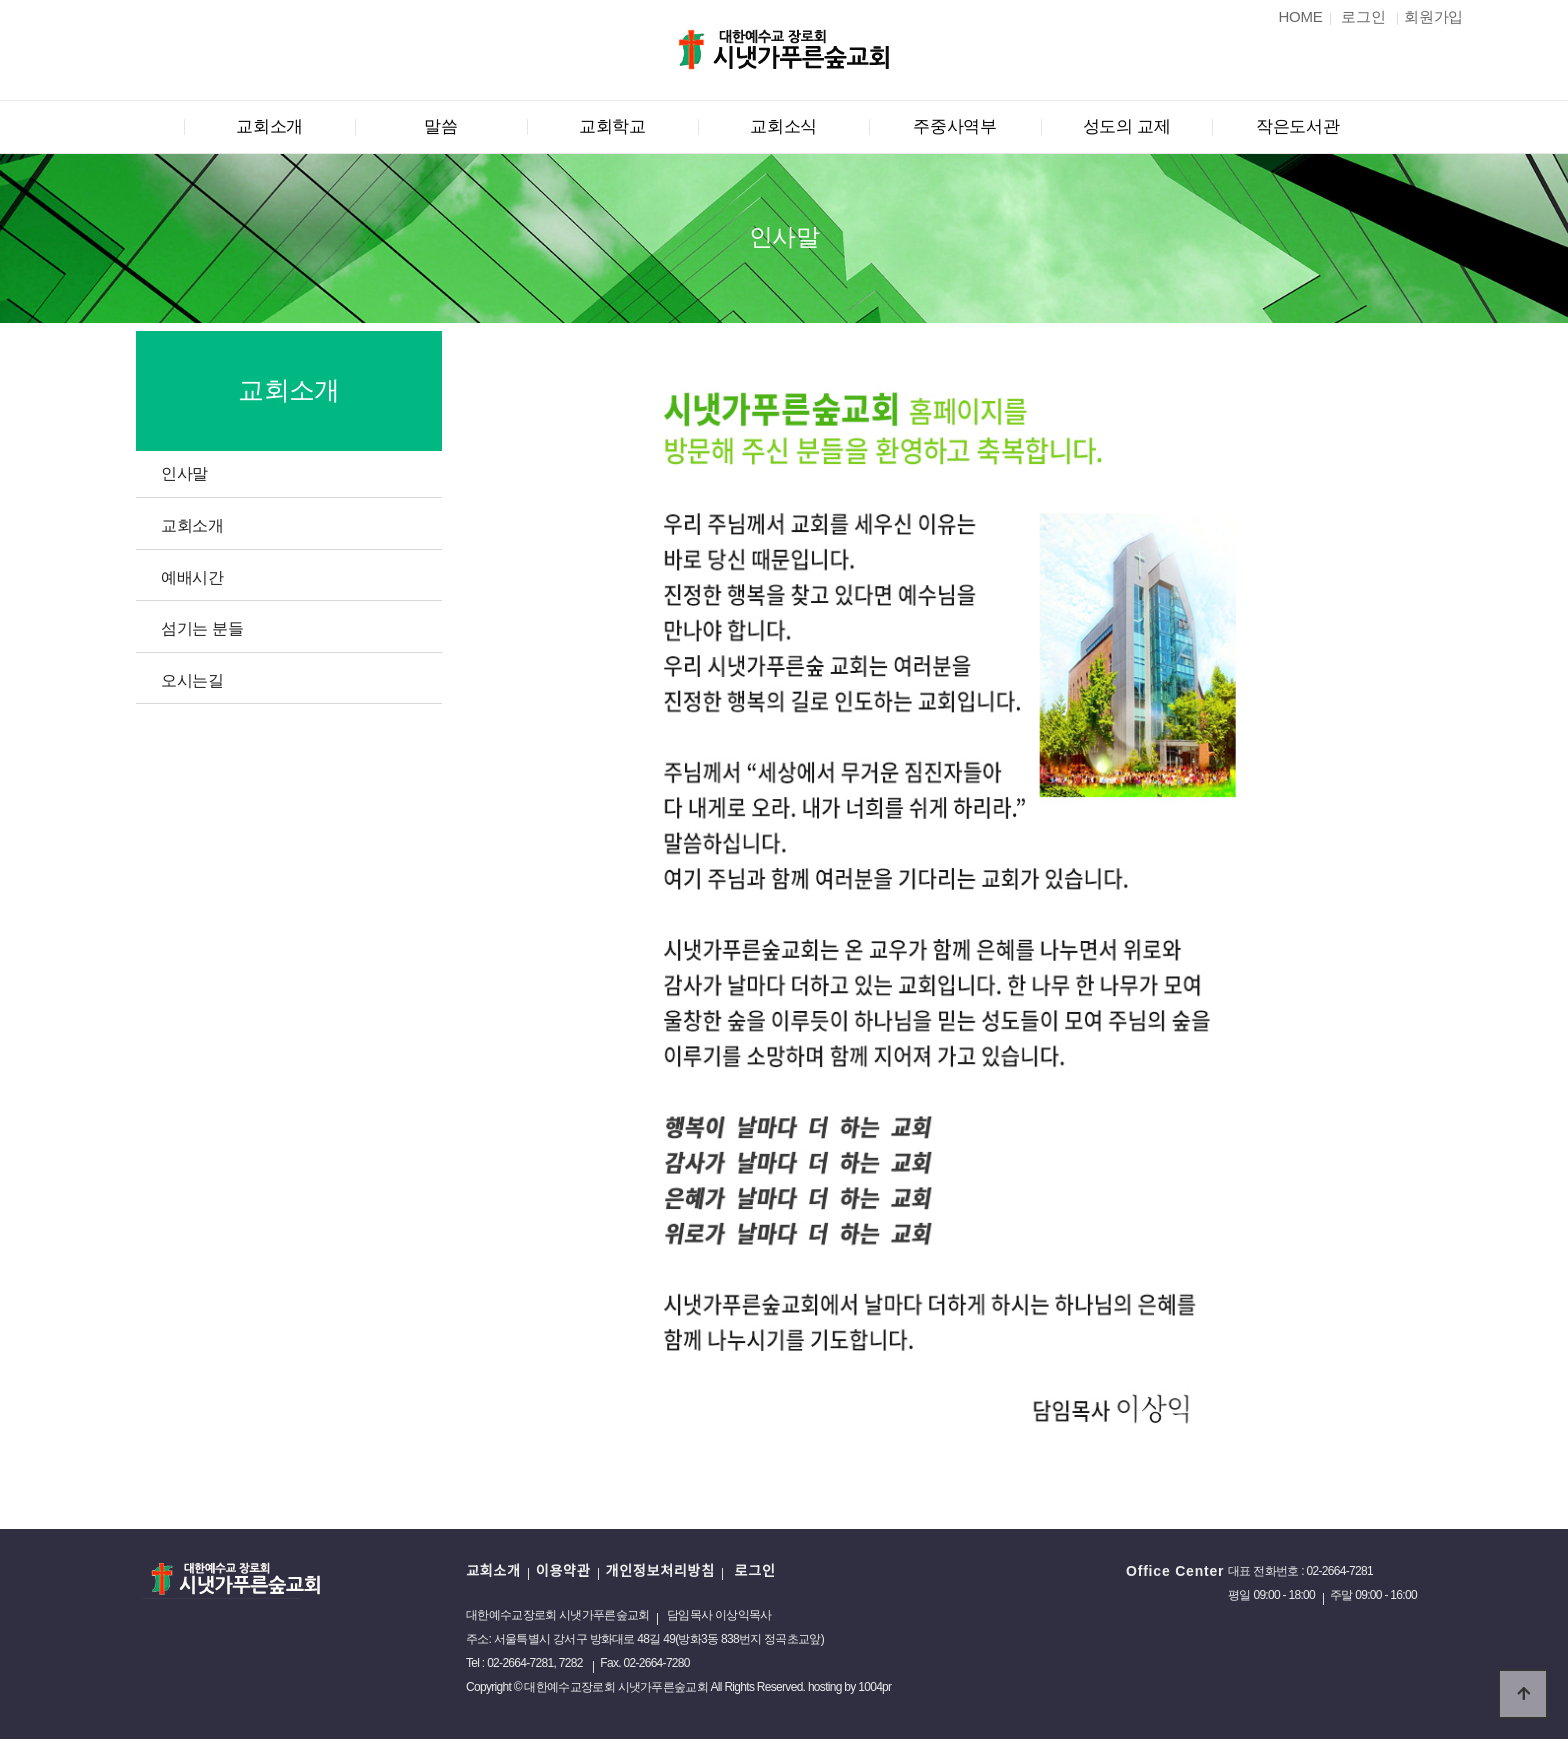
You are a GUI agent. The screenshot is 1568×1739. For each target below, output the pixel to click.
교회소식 (783, 126)
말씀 (440, 126)
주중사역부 (955, 126)
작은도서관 (1298, 126)
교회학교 (612, 126)
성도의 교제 (1127, 126)
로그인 (753, 1571)
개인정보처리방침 (659, 1571)
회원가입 (1433, 16)
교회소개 (269, 126)
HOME (1301, 16)
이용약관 (563, 1571)
